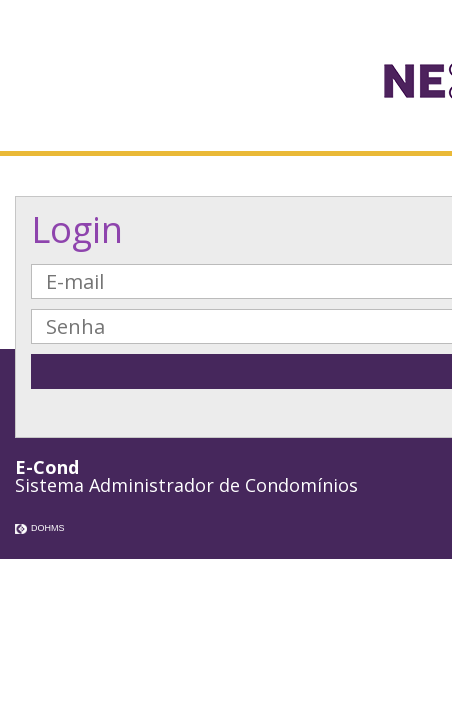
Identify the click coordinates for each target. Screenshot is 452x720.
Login (77, 230)
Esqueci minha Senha (350, 415)
